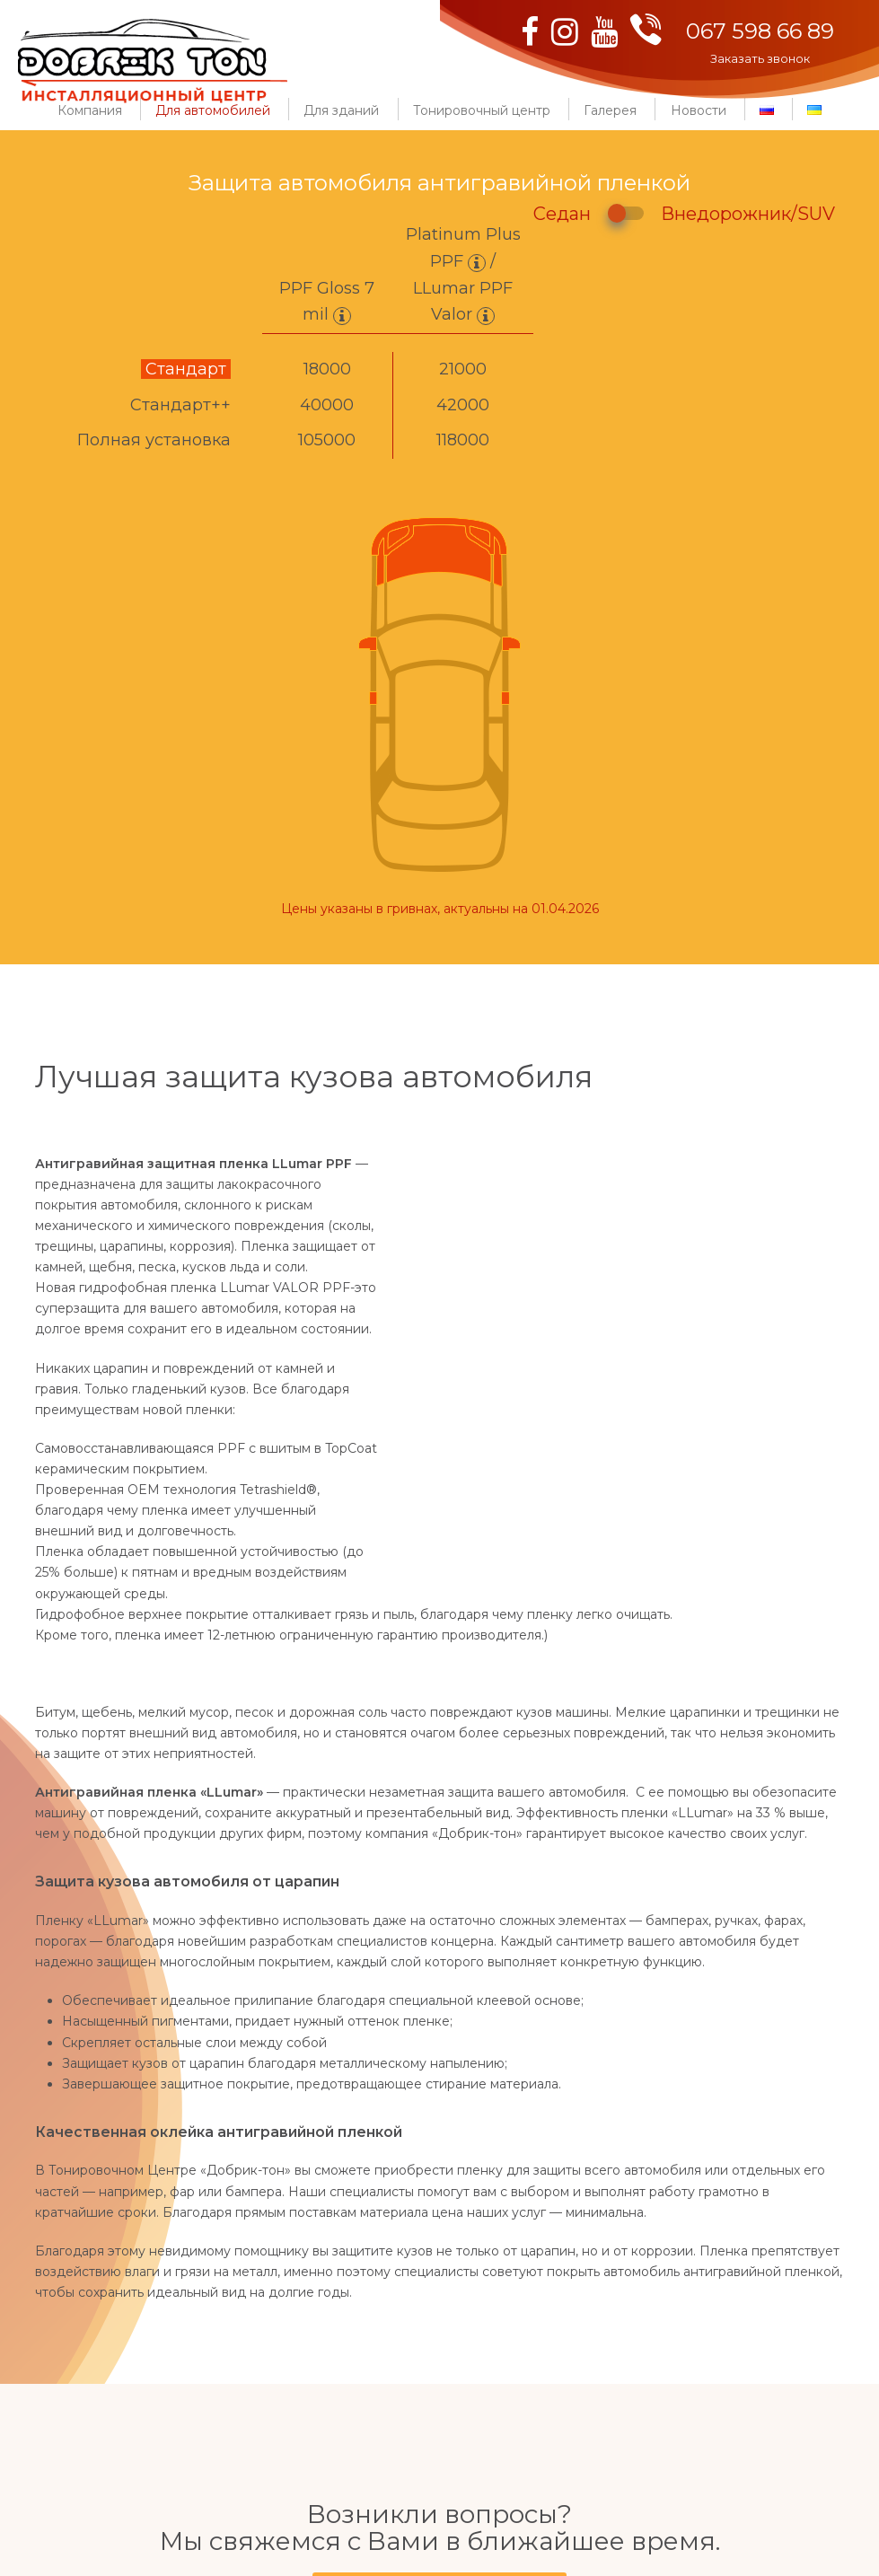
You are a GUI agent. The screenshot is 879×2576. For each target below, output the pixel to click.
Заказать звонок (760, 58)
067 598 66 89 (760, 31)
